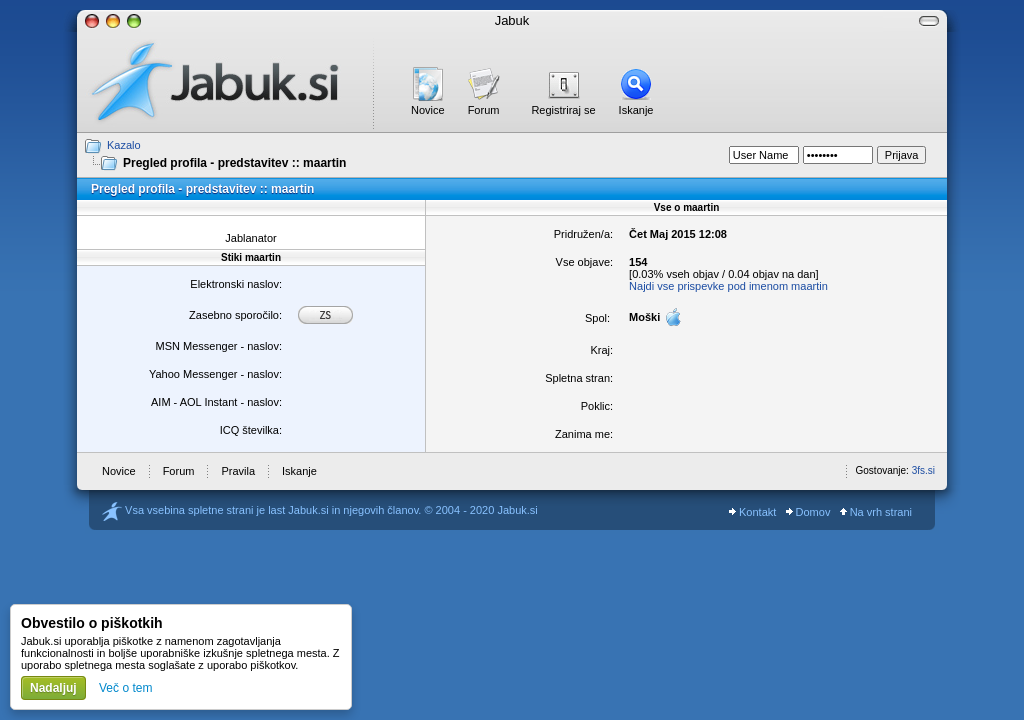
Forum (484, 110)
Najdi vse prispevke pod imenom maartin (728, 286)
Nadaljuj (53, 688)
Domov (808, 512)
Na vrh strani (876, 512)
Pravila (238, 471)
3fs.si (923, 470)
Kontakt (752, 512)
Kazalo (124, 145)
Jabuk (512, 20)
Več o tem (125, 688)
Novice (428, 110)
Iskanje (636, 110)
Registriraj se (563, 110)
